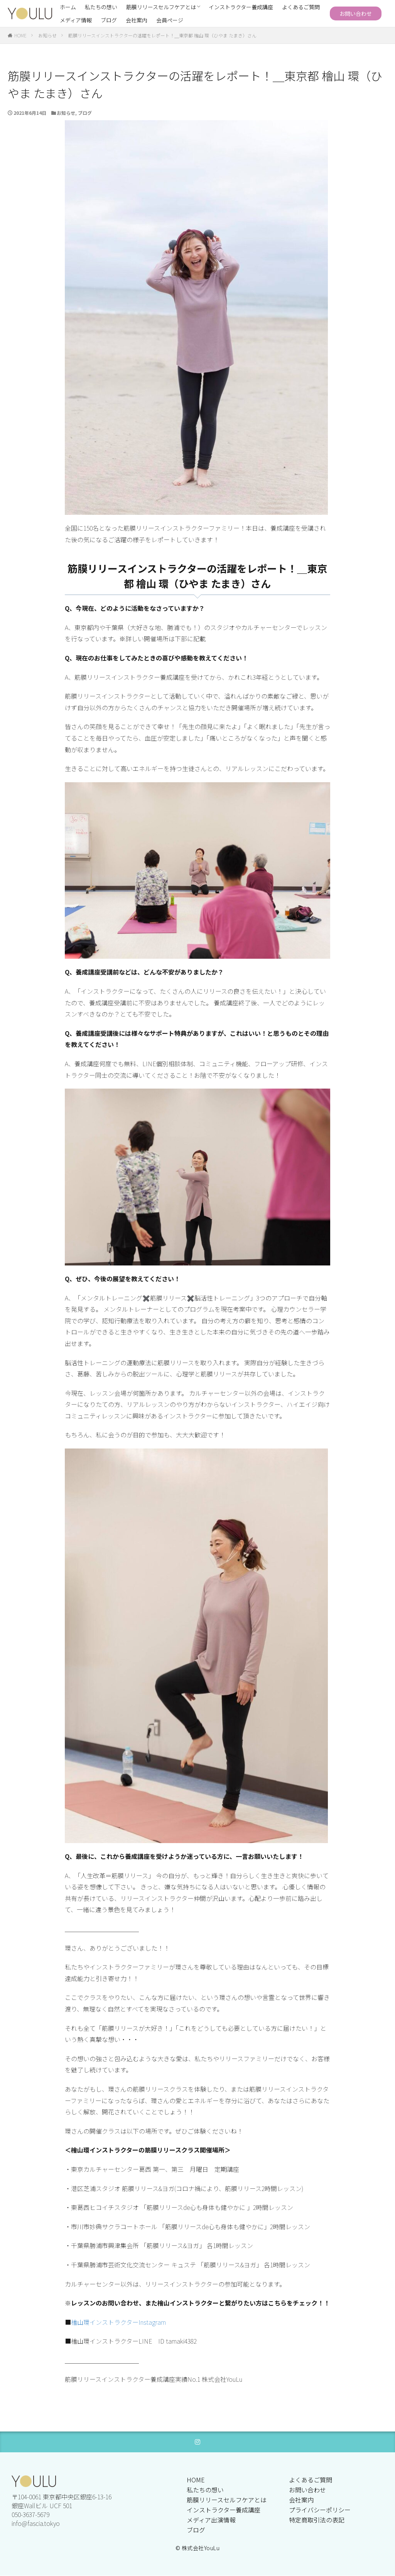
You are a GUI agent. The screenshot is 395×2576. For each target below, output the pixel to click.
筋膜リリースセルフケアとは (161, 7)
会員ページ (169, 20)
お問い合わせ (355, 13)
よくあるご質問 (301, 7)
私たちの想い (101, 7)
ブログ (109, 20)
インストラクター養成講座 (241, 7)
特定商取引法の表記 (316, 2520)
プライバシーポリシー (320, 2510)
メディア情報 (76, 20)
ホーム (68, 7)
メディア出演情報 (211, 2520)
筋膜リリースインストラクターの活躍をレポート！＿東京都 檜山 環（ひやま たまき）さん (162, 35)
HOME (20, 35)
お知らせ (47, 35)
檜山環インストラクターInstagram (118, 2322)
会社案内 (136, 20)
